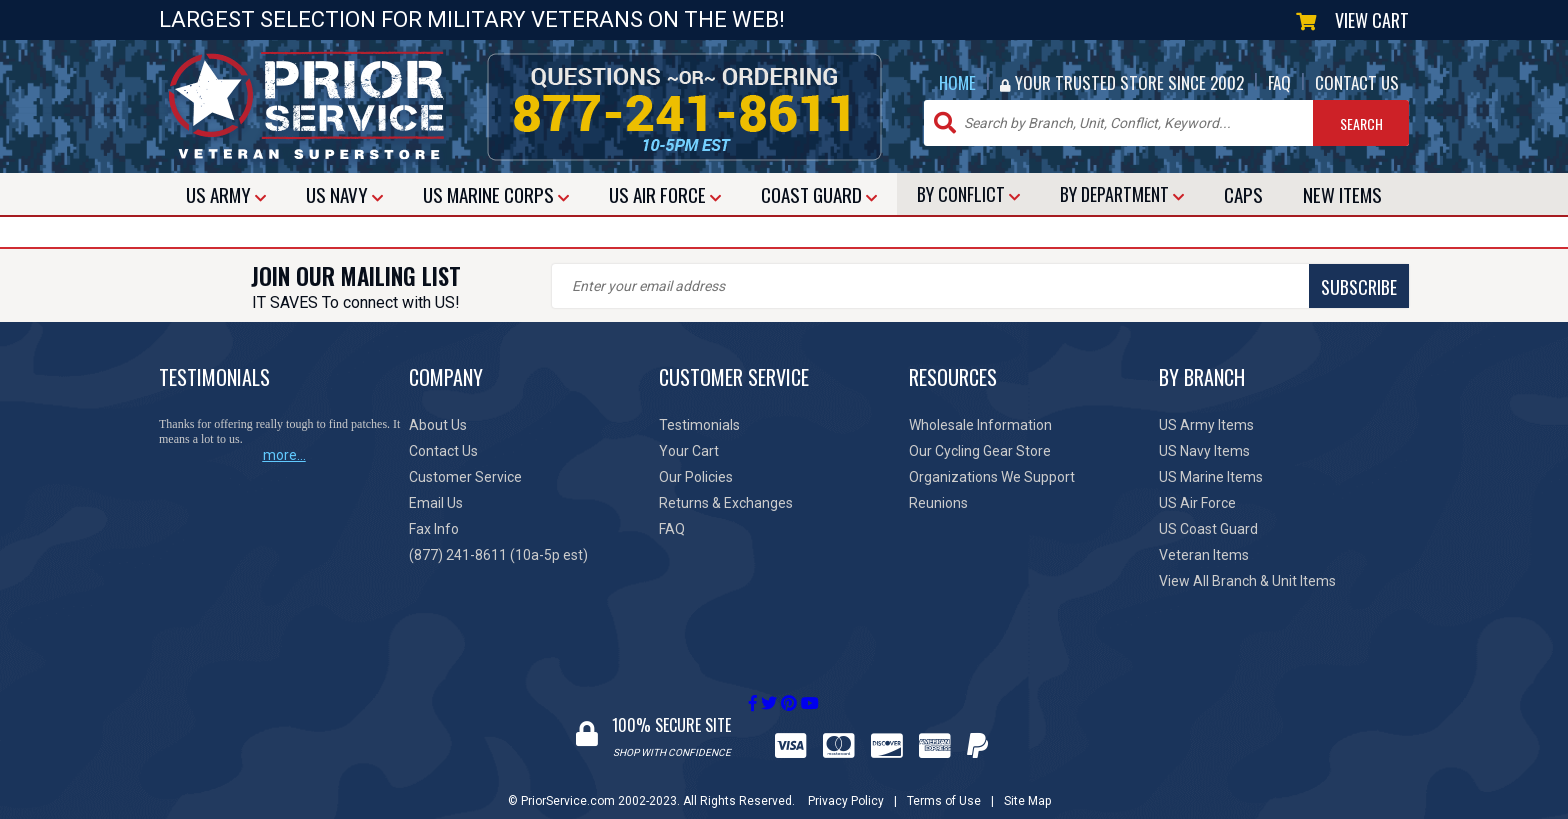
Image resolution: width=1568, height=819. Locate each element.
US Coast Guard (1208, 529)
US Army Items (1206, 425)
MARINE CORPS (496, 194)
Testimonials (699, 425)
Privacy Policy (846, 782)
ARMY (226, 194)
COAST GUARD (819, 194)
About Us (438, 425)
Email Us (436, 503)
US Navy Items (1204, 451)
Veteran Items (1204, 555)
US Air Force (1197, 503)
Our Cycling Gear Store (980, 451)
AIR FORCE (665, 194)
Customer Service (465, 477)
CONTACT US (1357, 82)
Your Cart (689, 451)
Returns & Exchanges (726, 503)
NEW (1342, 194)
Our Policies (696, 477)
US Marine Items (1211, 477)
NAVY (344, 194)
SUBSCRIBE (904, 287)
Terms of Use (944, 782)
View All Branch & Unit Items (1247, 581)
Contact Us (443, 451)
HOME (957, 82)
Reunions (938, 503)
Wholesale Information (980, 425)
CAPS (1243, 194)
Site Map (1027, 782)
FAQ (1279, 82)
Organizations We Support (992, 477)
